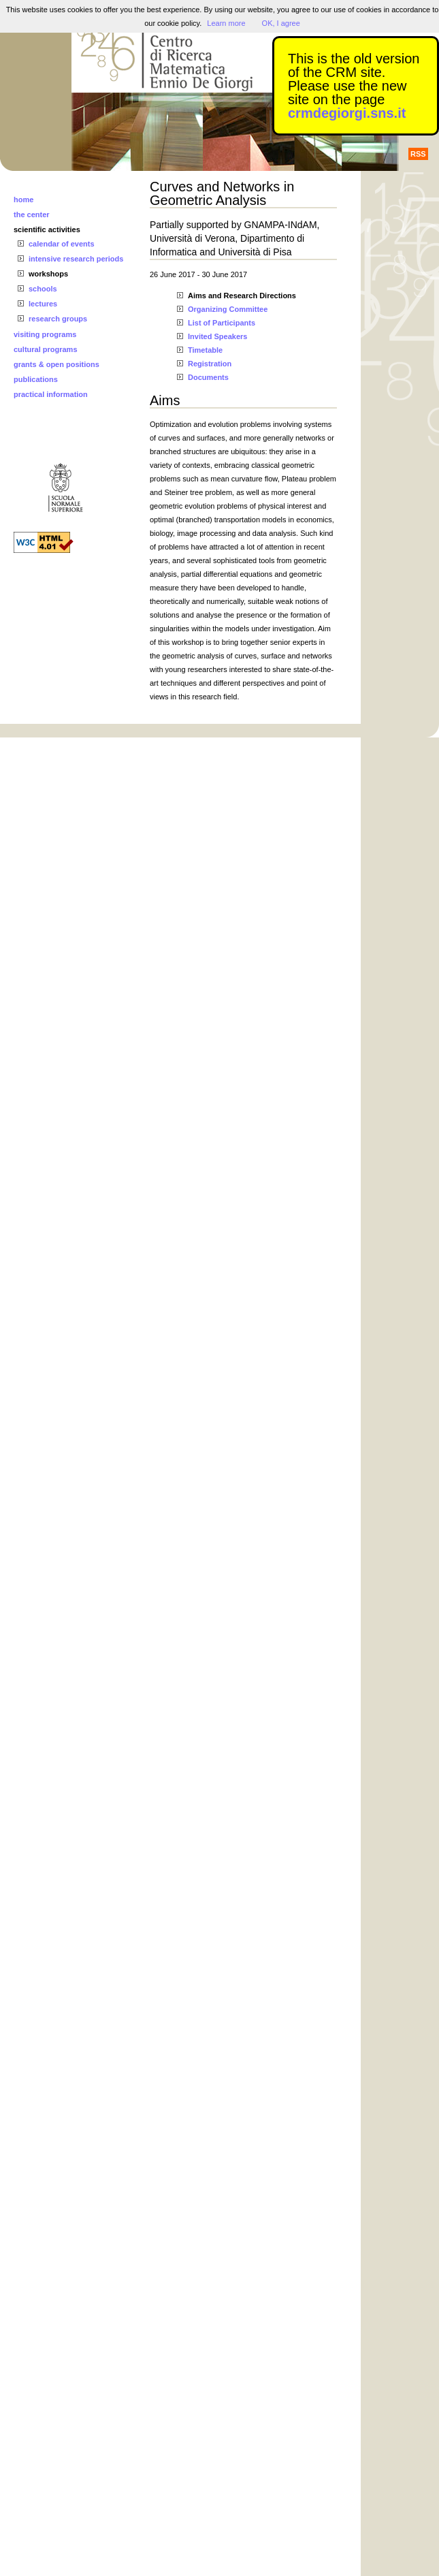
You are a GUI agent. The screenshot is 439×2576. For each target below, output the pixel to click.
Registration (209, 364)
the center (32, 214)
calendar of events (62, 244)
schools (43, 289)
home (23, 199)
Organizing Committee (227, 309)
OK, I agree (281, 23)
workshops (48, 274)
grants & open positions (56, 364)
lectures (43, 304)
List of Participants (221, 323)
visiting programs (45, 334)
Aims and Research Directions (242, 295)
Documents (208, 377)
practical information (51, 394)
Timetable (205, 350)
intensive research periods (76, 259)
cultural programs (46, 349)
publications (36, 379)
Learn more (226, 23)
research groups (58, 319)
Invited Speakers (217, 336)
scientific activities (47, 229)
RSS (418, 154)
